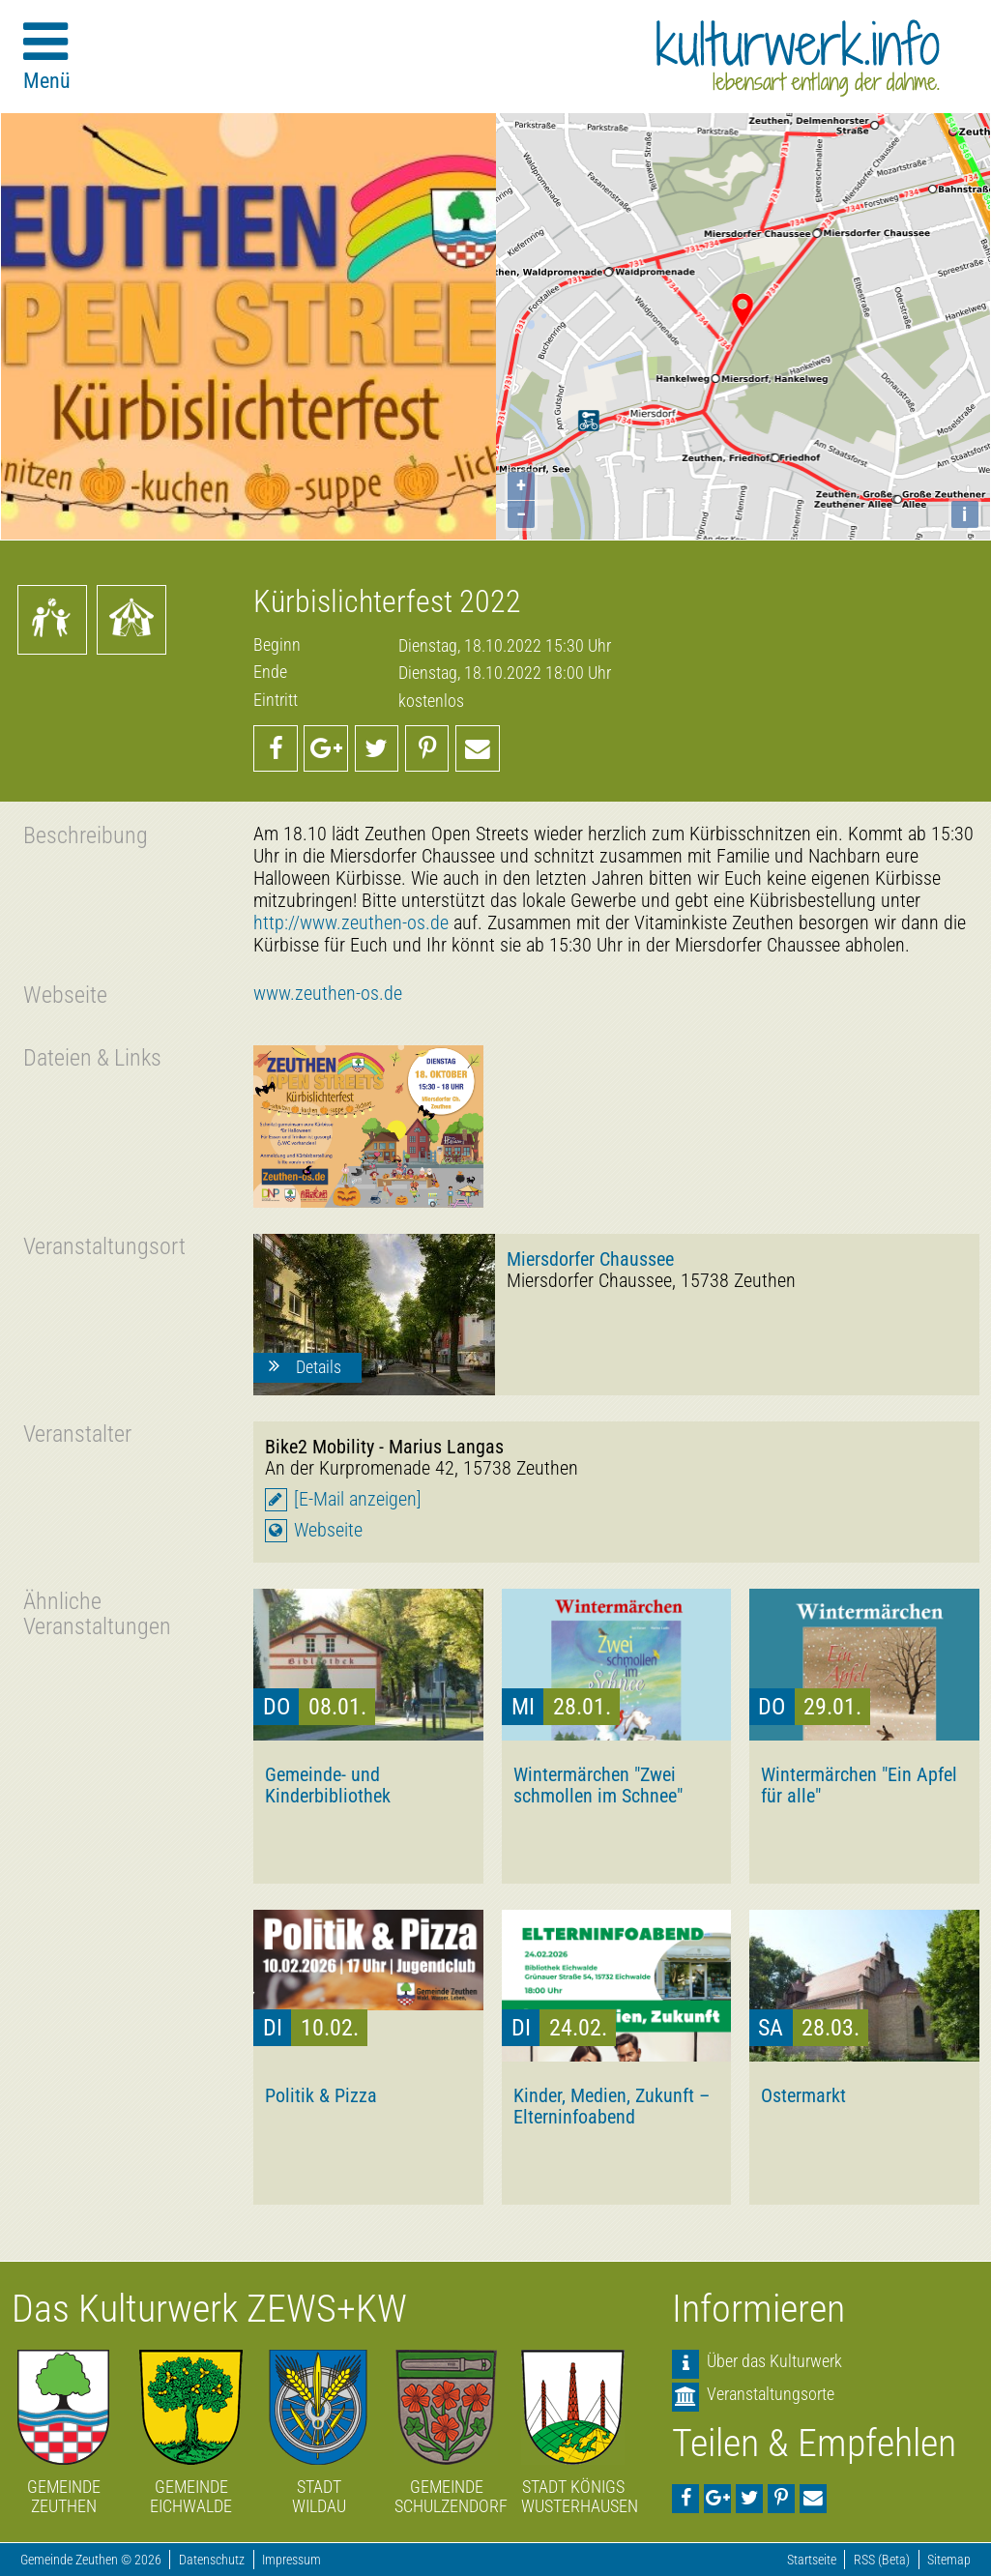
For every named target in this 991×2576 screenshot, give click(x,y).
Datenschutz (212, 2560)
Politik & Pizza (321, 2095)
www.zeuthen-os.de (327, 993)
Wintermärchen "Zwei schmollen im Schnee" (598, 1785)
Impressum (291, 2560)
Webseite (328, 1530)
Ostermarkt (803, 2095)
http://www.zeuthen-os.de (351, 923)
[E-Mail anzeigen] (358, 1499)
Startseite (811, 2560)
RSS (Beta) (882, 2560)
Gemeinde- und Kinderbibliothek (328, 1785)
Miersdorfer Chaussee (590, 1259)
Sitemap (949, 2560)
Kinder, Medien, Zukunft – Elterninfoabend (611, 2106)
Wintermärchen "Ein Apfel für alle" (859, 1785)
